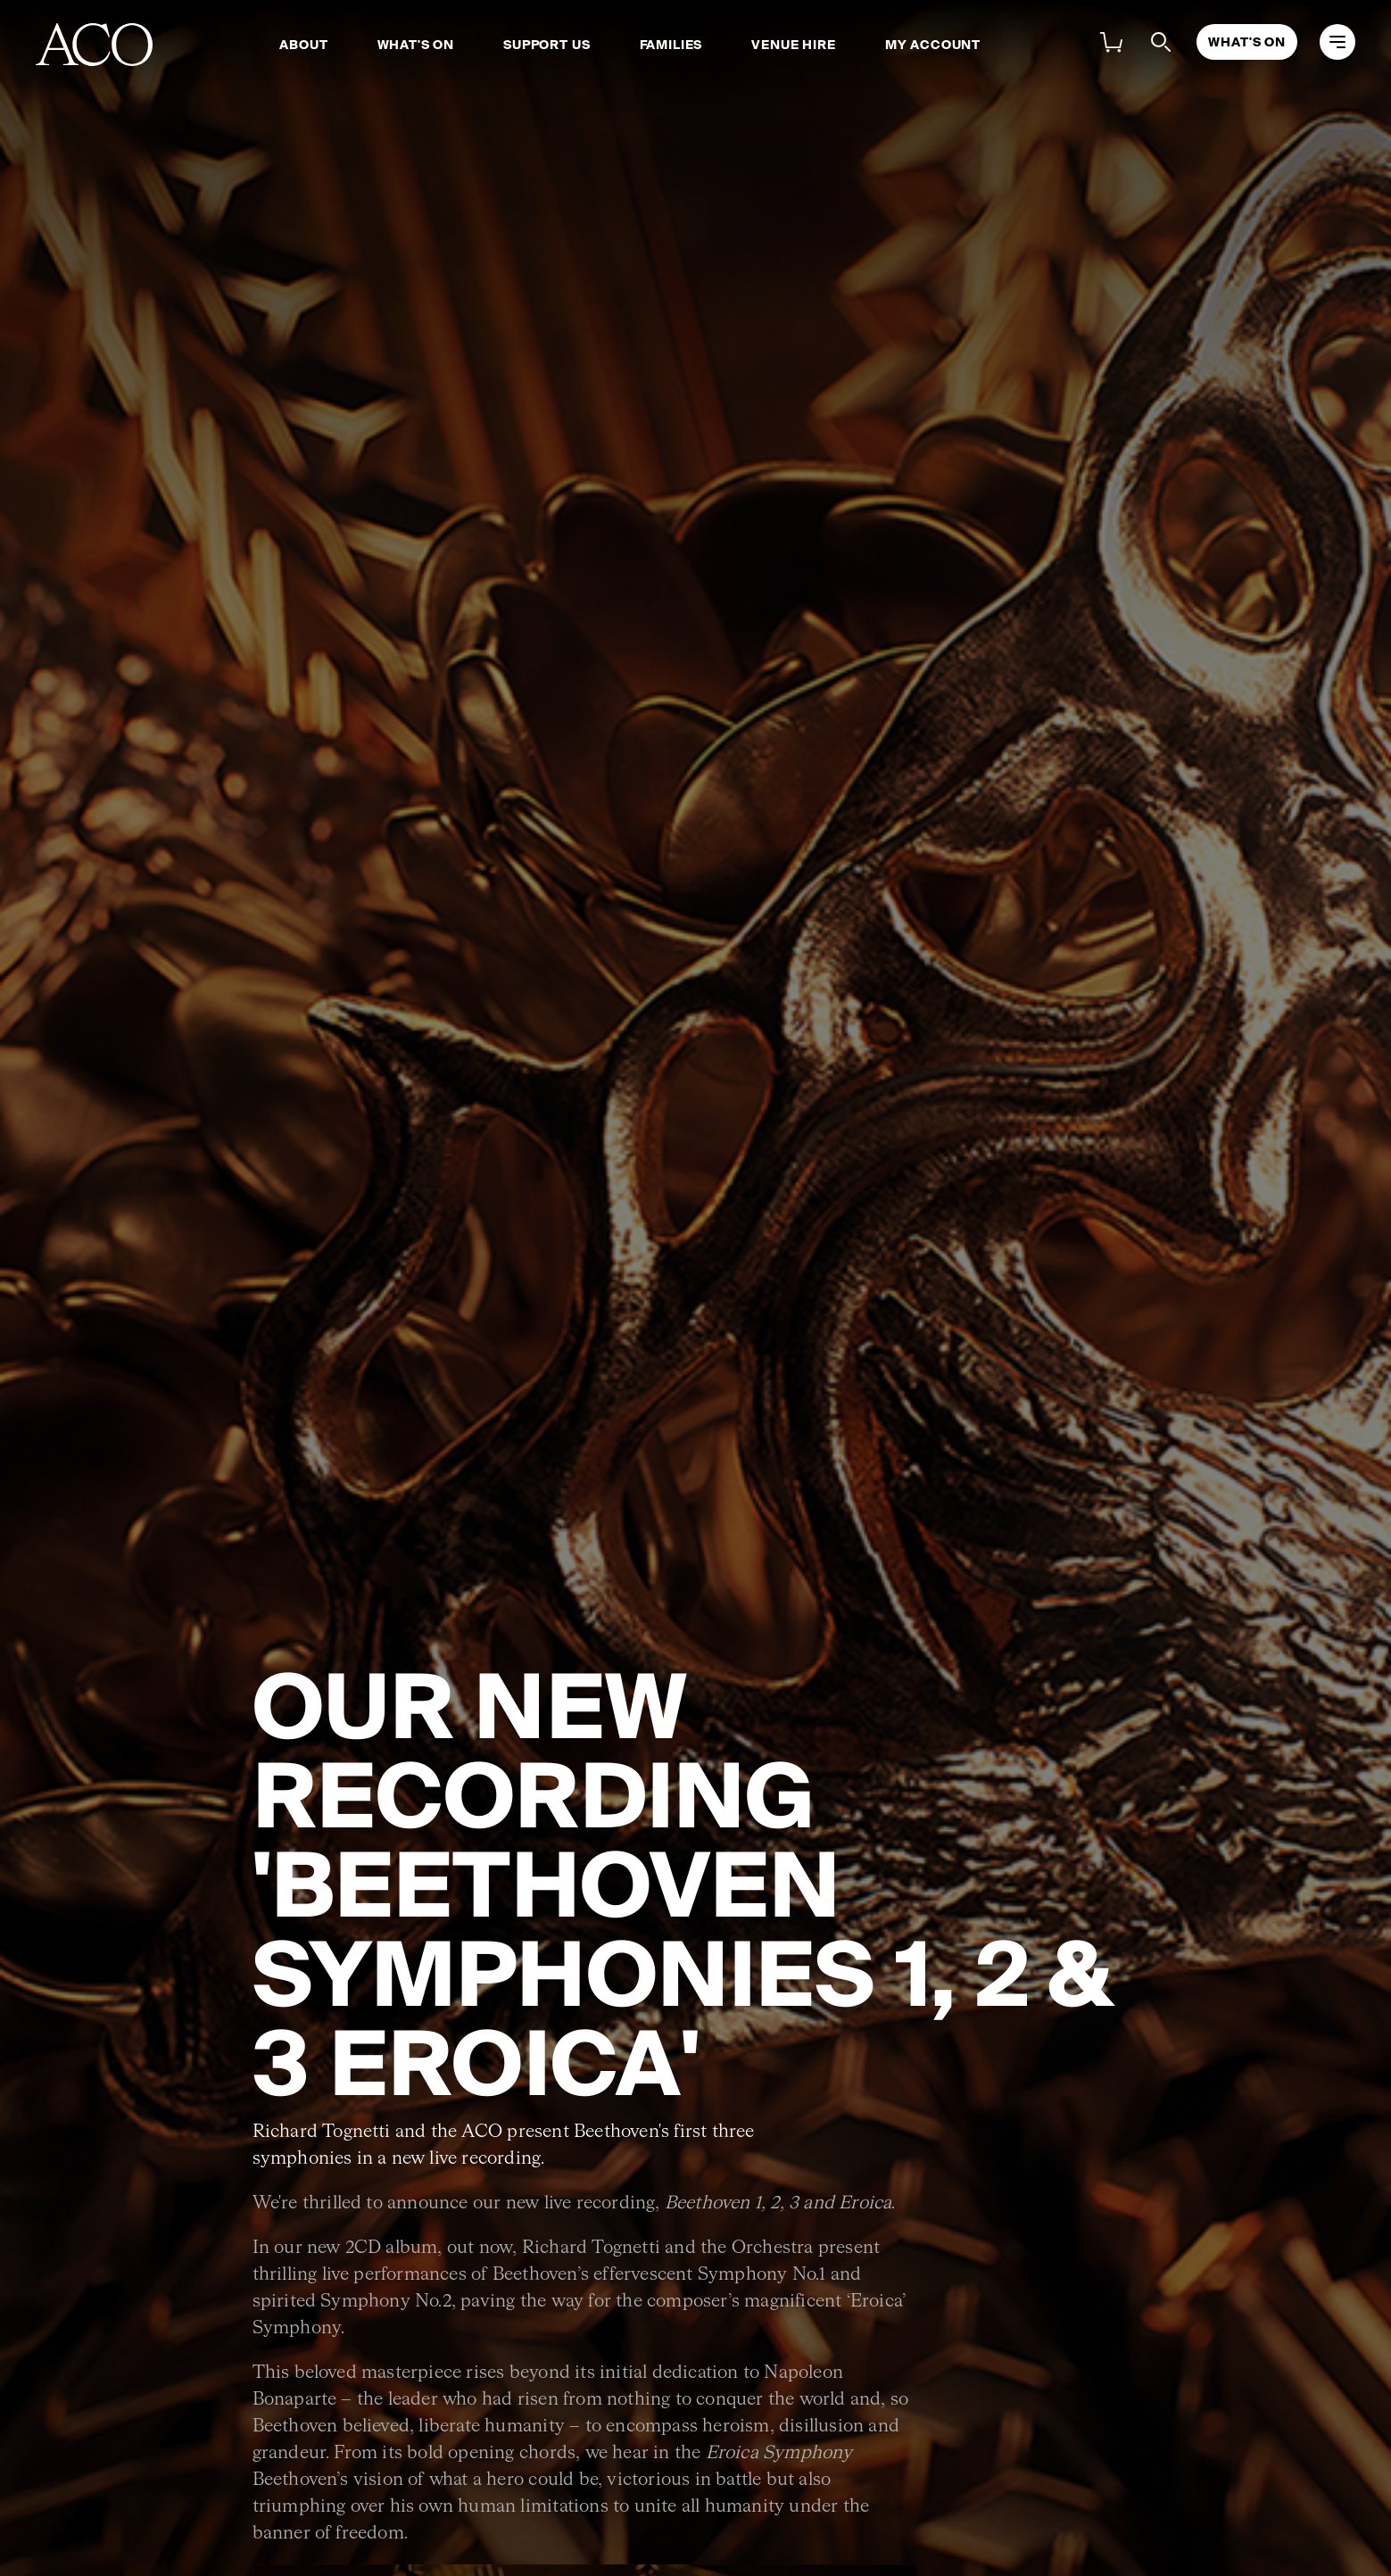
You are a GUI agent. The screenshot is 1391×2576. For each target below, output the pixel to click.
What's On (416, 45)
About (303, 45)
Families (671, 45)
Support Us (546, 45)
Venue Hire (793, 45)
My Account (933, 45)
